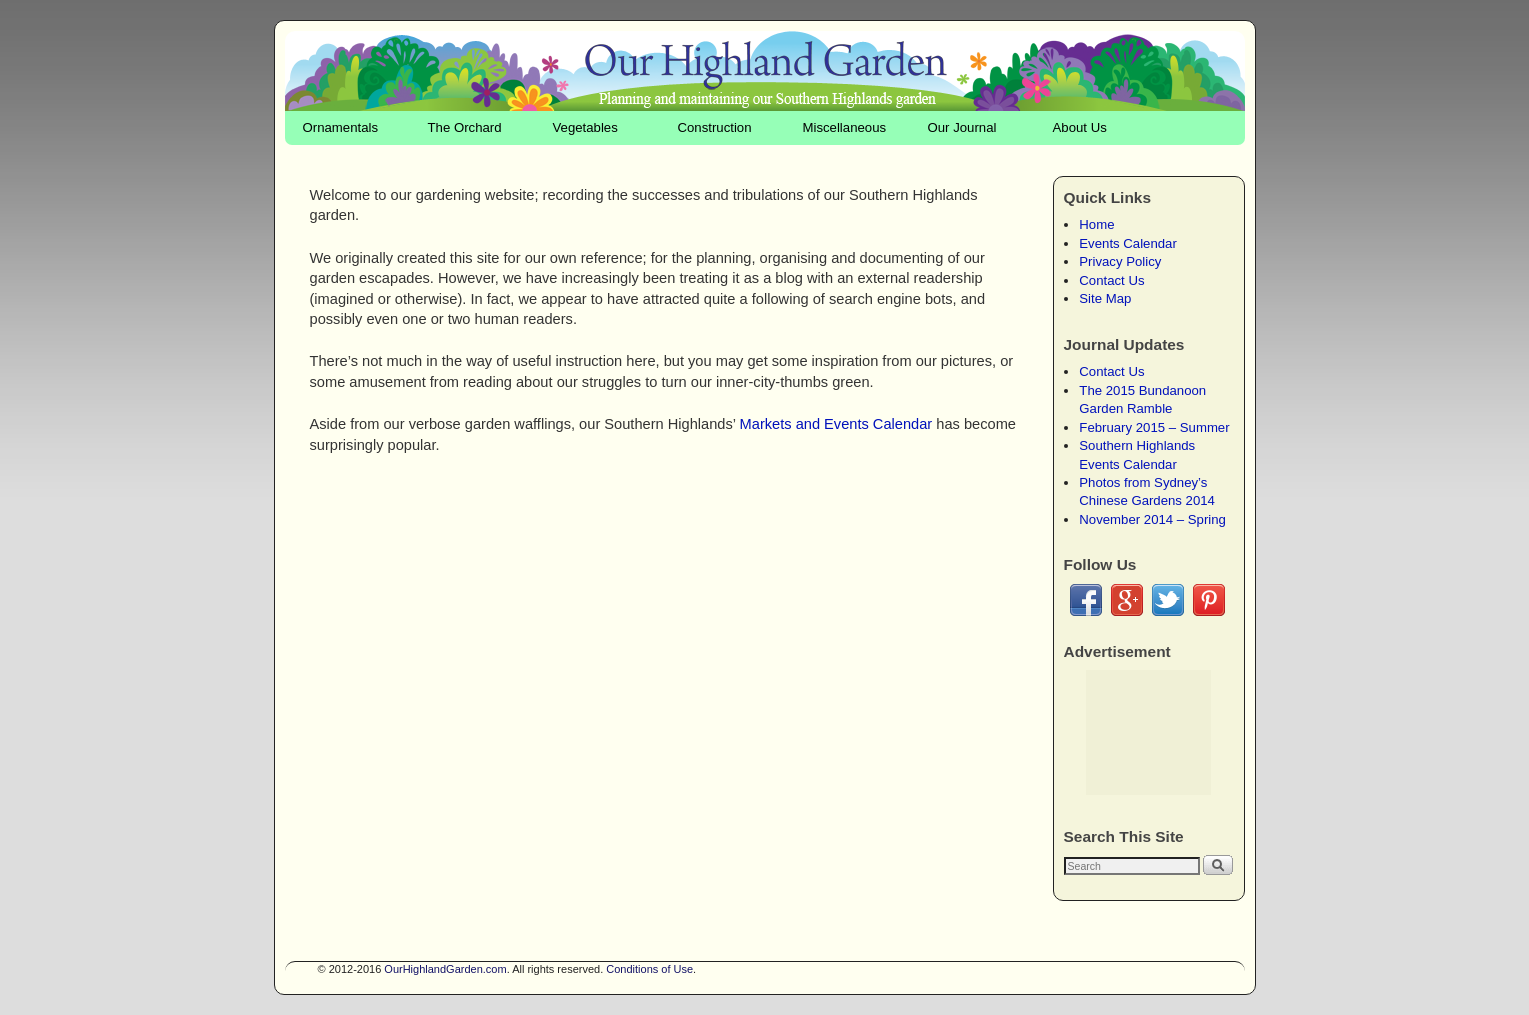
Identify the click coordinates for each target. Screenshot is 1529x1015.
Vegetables (585, 127)
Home (1096, 224)
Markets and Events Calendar (836, 424)
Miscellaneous (845, 127)
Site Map (1105, 298)
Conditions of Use (649, 969)
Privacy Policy (1120, 261)
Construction (715, 127)
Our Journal (962, 127)
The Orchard (465, 127)
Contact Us (1111, 280)
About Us (1080, 127)
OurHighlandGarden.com (445, 969)
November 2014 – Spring (1152, 519)
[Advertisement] (1148, 732)
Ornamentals (341, 127)
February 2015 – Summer (1154, 427)
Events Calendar (1128, 243)
